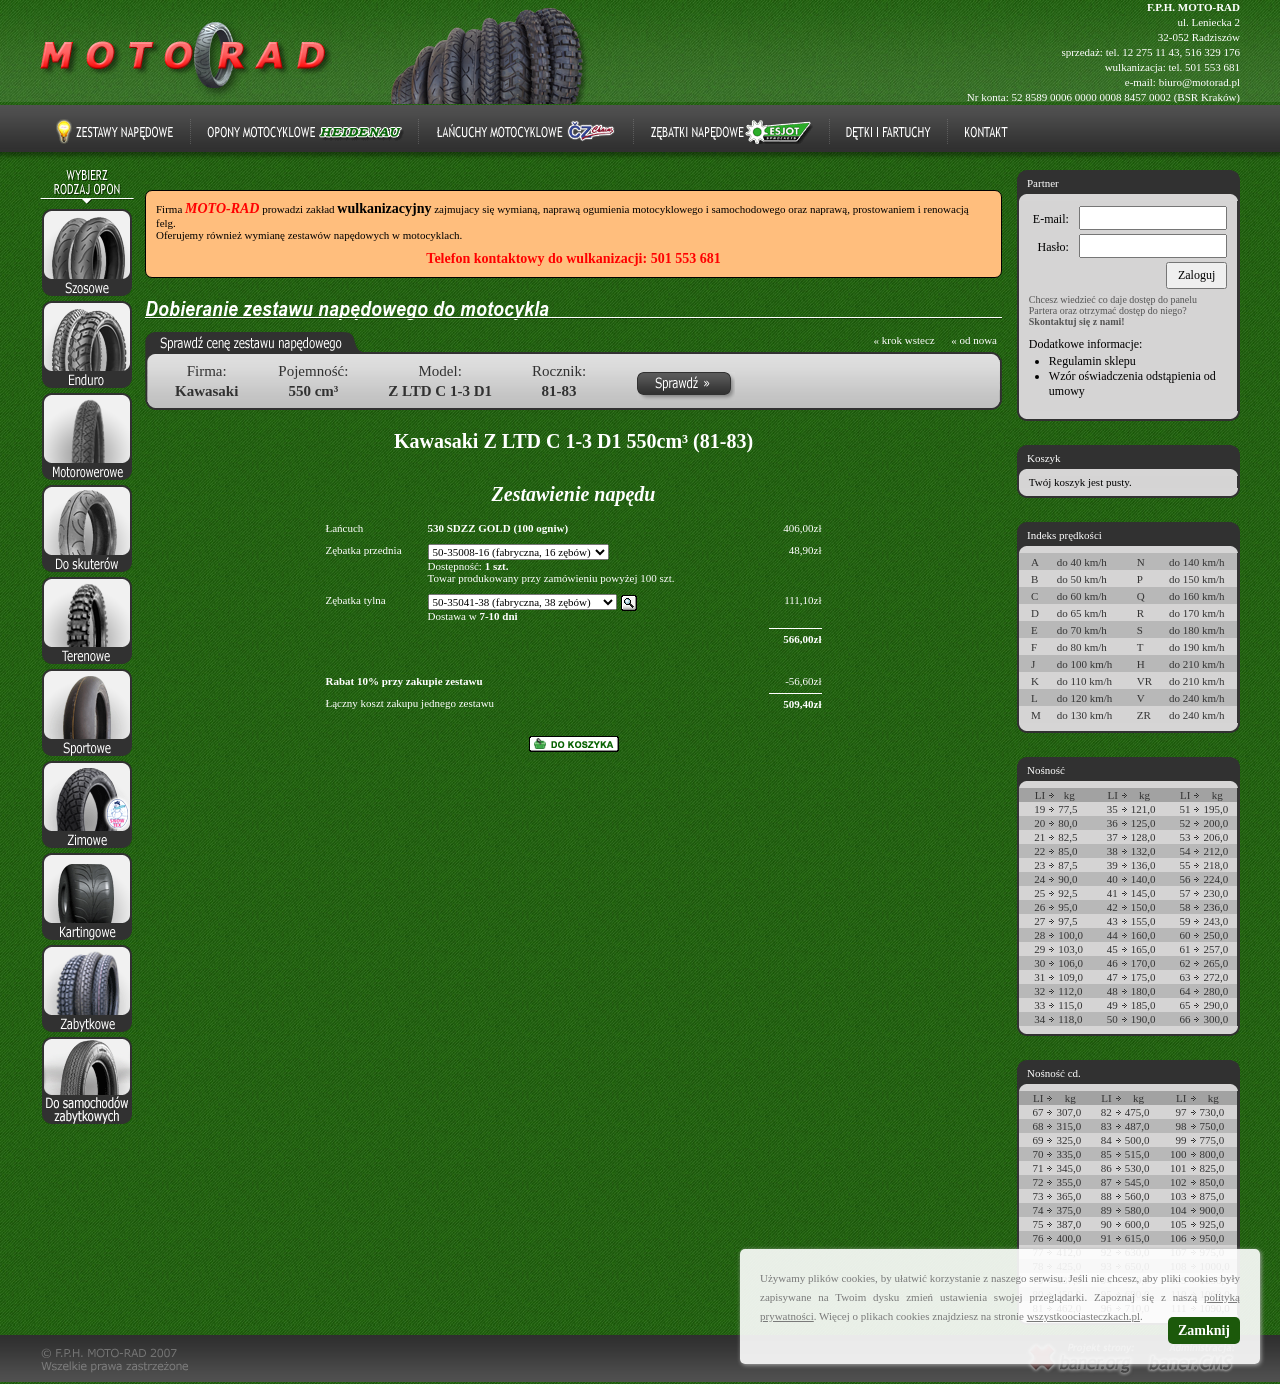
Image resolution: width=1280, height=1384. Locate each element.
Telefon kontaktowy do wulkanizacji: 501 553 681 (573, 258)
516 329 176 (1212, 52)
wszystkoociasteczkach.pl (1083, 1316)
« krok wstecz (904, 340)
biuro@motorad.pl (1199, 82)
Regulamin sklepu (1092, 361)
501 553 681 (1212, 67)
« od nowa (974, 340)
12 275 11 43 (1150, 52)
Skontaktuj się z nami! (1077, 321)
